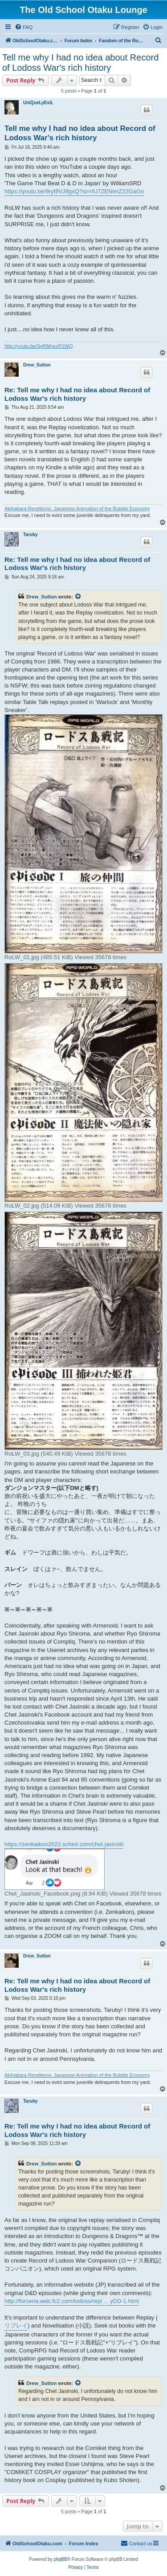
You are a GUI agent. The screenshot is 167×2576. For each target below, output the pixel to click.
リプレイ (16, 2325)
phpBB (60, 2559)
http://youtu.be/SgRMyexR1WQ (38, 346)
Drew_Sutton (37, 364)
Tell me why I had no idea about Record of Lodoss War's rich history (80, 63)
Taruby (30, 534)
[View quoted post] (78, 597)
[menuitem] (24, 27)
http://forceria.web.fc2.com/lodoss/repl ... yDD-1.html (71, 2301)
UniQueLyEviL (38, 102)
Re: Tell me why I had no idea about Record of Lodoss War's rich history (77, 394)
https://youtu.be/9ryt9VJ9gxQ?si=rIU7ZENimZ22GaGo (74, 191)
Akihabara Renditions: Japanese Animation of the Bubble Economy (77, 508)
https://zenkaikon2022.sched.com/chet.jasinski (63, 1844)
